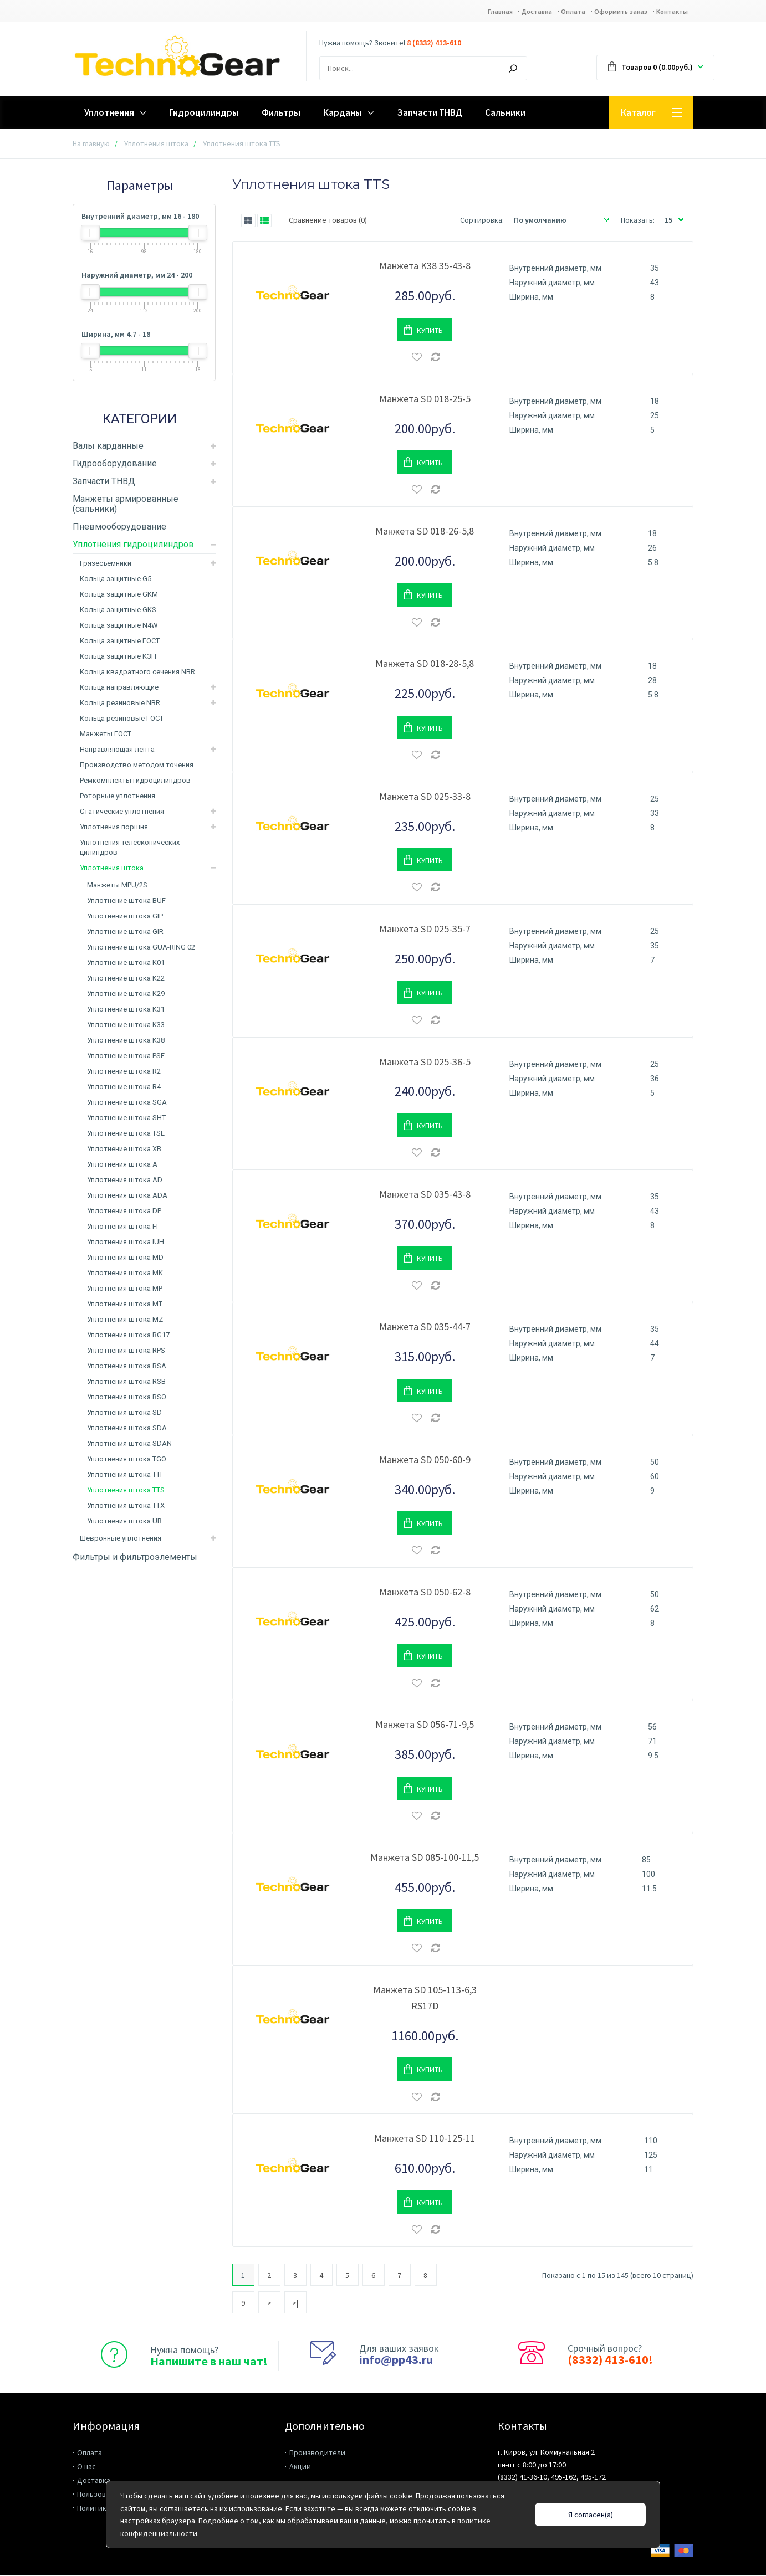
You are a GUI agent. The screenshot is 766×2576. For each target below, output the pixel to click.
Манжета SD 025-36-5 (425, 1062)
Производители (317, 2454)
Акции (300, 2467)
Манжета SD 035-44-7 (425, 1327)
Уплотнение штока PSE (126, 1057)
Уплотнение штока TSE (126, 1134)
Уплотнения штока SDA (127, 1429)
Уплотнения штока (156, 145)
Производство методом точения (136, 766)
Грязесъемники (105, 564)
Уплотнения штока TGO (126, 1460)
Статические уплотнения (122, 812)
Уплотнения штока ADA (127, 1196)
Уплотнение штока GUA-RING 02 (141, 948)
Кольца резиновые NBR (120, 704)
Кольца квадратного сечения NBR (137, 673)
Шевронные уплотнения (120, 1539)
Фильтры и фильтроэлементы (135, 1558)
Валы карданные (108, 447)
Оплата (553, 12)
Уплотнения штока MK (125, 1274)
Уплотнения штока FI (122, 1227)
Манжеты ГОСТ (105, 735)
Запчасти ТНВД (104, 482)
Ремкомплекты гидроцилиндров (135, 781)
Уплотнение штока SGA (127, 1103)
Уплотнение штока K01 (126, 963)
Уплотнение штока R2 (124, 1072)
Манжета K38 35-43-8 (425, 266)
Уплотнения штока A (122, 1165)
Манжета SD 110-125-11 (425, 2139)
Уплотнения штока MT (124, 1305)
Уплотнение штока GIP (125, 917)
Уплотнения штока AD (124, 1181)
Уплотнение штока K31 (126, 1010)
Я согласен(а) (590, 2514)
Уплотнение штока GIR (125, 932)
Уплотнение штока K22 (126, 979)
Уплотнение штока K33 (126, 1026)
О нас (86, 2467)
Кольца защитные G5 (115, 580)
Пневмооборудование (119, 527)
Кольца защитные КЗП (118, 657)
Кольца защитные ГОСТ (120, 642)
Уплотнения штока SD (124, 1413)
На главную (91, 145)
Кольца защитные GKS (118, 611)
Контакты (670, 12)
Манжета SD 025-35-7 (425, 929)
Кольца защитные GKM (119, 595)
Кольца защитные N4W (119, 626)
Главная (464, 12)
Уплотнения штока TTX (126, 1506)
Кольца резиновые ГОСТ (122, 719)
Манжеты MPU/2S (117, 886)
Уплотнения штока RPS (126, 1351)
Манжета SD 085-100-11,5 (424, 1858)
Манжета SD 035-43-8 (425, 1195)
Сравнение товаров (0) (328, 221)
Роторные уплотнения (117, 797)
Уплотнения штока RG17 (128, 1336)
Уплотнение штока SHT (126, 1119)
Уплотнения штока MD (125, 1258)
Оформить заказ (609, 12)
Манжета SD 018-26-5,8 (424, 532)
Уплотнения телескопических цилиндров (130, 848)
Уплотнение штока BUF (126, 901)
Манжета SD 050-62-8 (425, 1593)
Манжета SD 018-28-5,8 (424, 664)
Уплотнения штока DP (124, 1212)
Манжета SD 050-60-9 (425, 1460)
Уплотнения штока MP (124, 1289)
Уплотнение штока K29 (126, 995)
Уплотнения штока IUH (125, 1243)
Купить (430, 331)
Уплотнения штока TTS (126, 1491)
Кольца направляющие (119, 688)
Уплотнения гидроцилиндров (133, 545)
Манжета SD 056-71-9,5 (424, 1725)
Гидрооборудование (115, 464)
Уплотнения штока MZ (125, 1320)
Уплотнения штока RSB (126, 1382)
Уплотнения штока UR (124, 1522)
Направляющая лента (117, 750)
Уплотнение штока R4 (124, 1088)
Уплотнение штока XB (124, 1150)
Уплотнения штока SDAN (129, 1444)
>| (295, 2304)
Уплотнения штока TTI (124, 1475)
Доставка (509, 12)
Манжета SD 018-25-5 (425, 399)
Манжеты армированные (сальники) (125, 505)
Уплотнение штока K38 (126, 1041)
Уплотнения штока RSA (126, 1367)
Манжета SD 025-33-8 (425, 797)
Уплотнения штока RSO (126, 1398)
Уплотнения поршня (114, 828)
